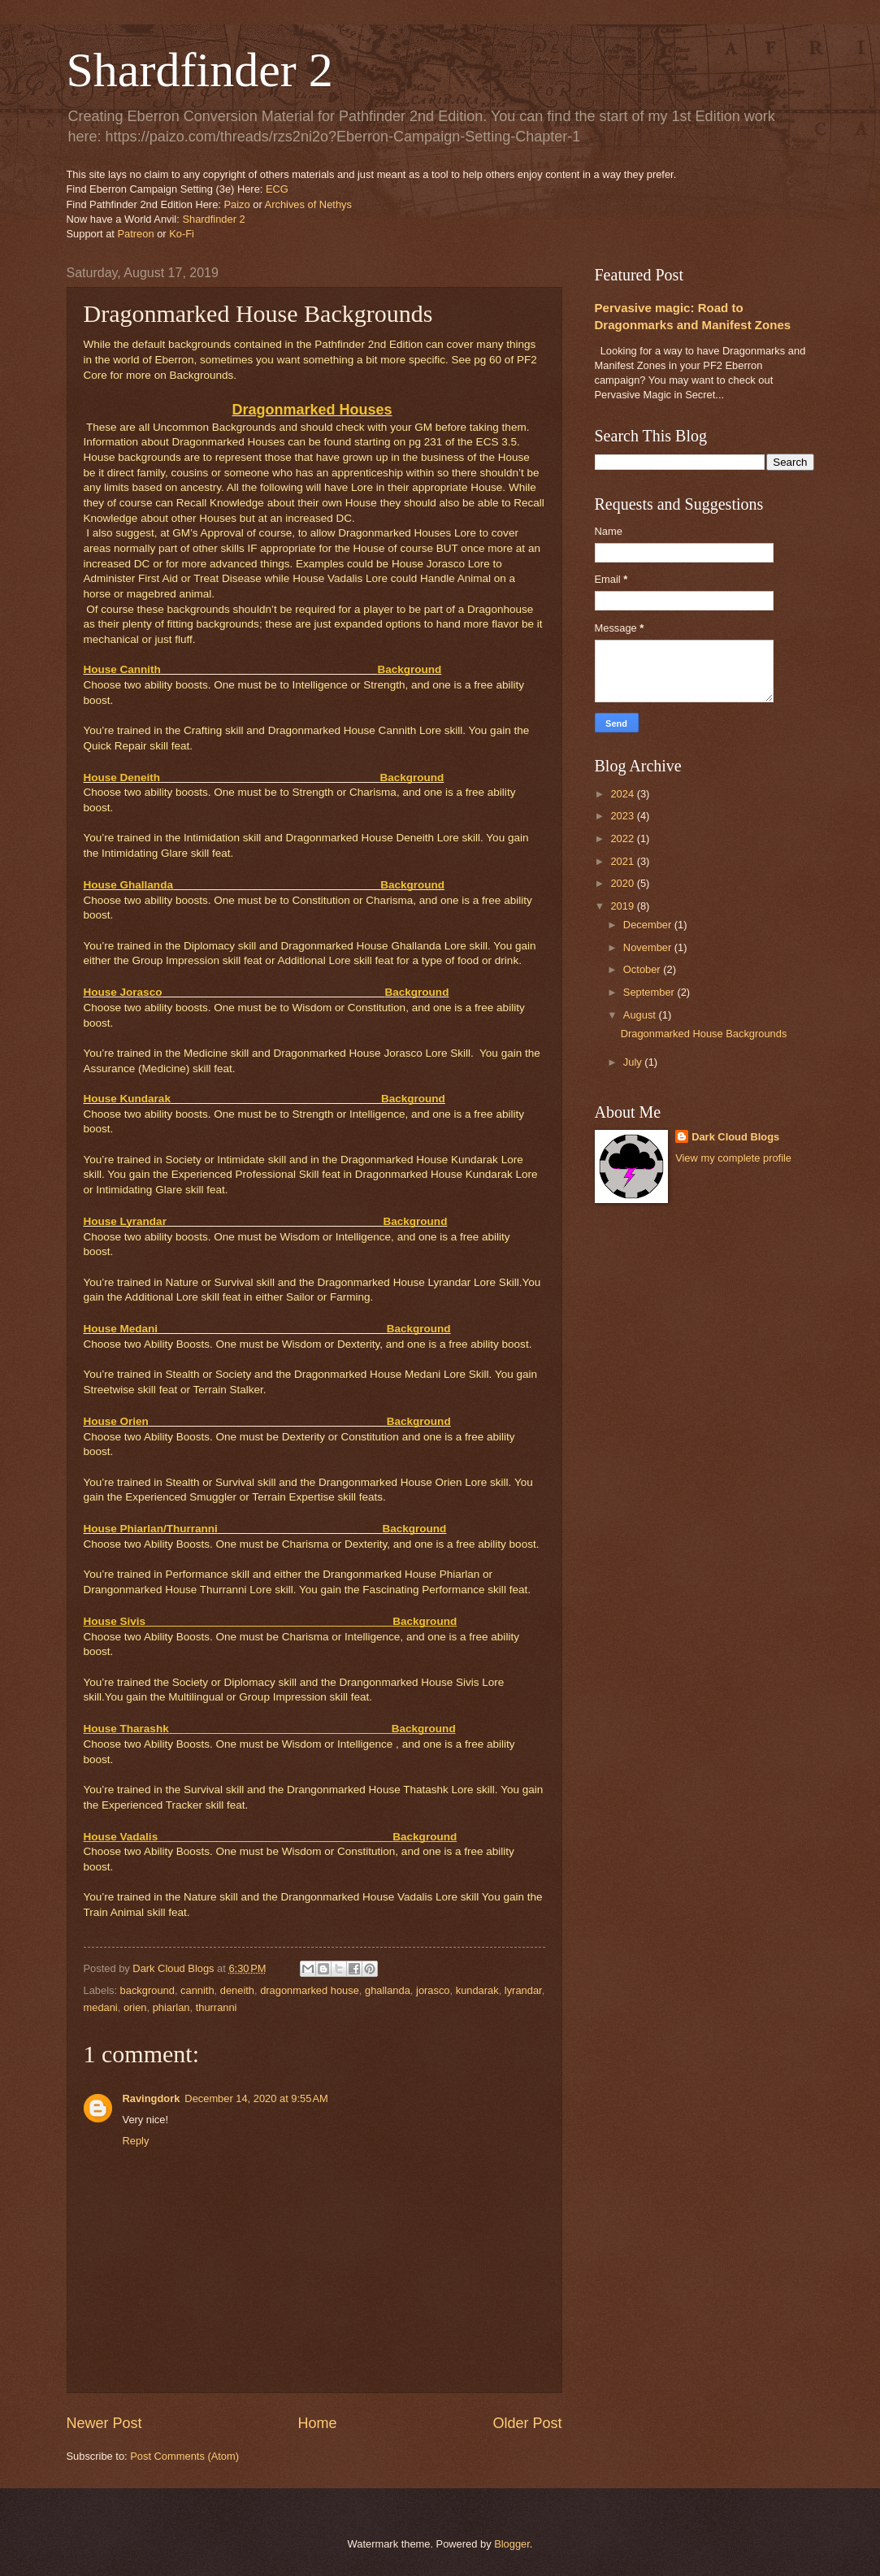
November (648, 947)
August (641, 1015)
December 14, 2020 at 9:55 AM (255, 2098)
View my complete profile (733, 1158)
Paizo (236, 204)
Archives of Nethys (308, 204)
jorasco (433, 1990)
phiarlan (171, 2007)
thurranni (216, 2007)
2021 (623, 861)
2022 (623, 838)
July (633, 1062)
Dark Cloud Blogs (735, 1137)
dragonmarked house (309, 1990)
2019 (623, 906)
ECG (277, 189)
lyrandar (523, 1990)
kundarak (477, 1990)
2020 (623, 883)
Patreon (136, 234)
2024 (623, 794)
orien (135, 2007)
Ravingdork (151, 2098)
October (643, 969)
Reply (136, 2141)
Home (316, 2423)
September (650, 992)
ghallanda (387, 1990)
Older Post (526, 2423)
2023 (623, 816)
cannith (197, 1990)
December (648, 925)
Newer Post (104, 2423)
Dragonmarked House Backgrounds (704, 1033)
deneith (237, 1990)
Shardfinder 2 (200, 70)
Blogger (512, 2544)
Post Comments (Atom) (184, 2456)
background (147, 1990)
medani (101, 2007)
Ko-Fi (181, 234)
